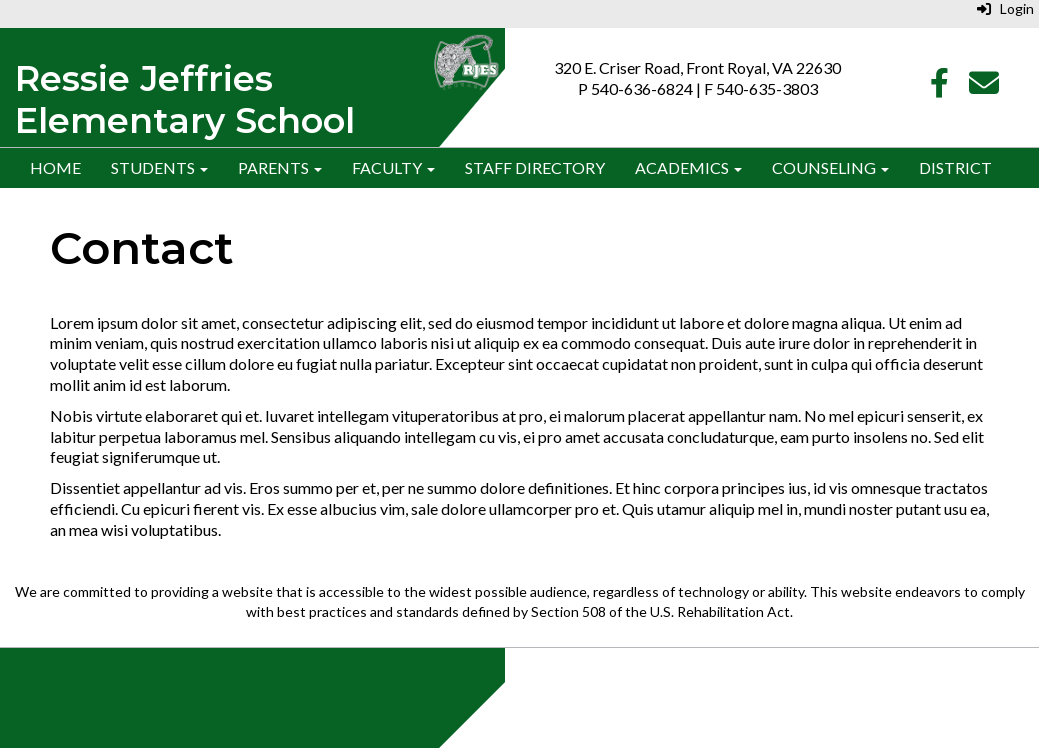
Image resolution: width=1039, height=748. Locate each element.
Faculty (393, 167)
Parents (280, 167)
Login (1005, 8)
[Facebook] (939, 87)
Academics (688, 167)
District (955, 167)
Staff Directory (535, 167)
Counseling (830, 167)
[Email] (984, 87)
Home (55, 167)
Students (159, 167)
